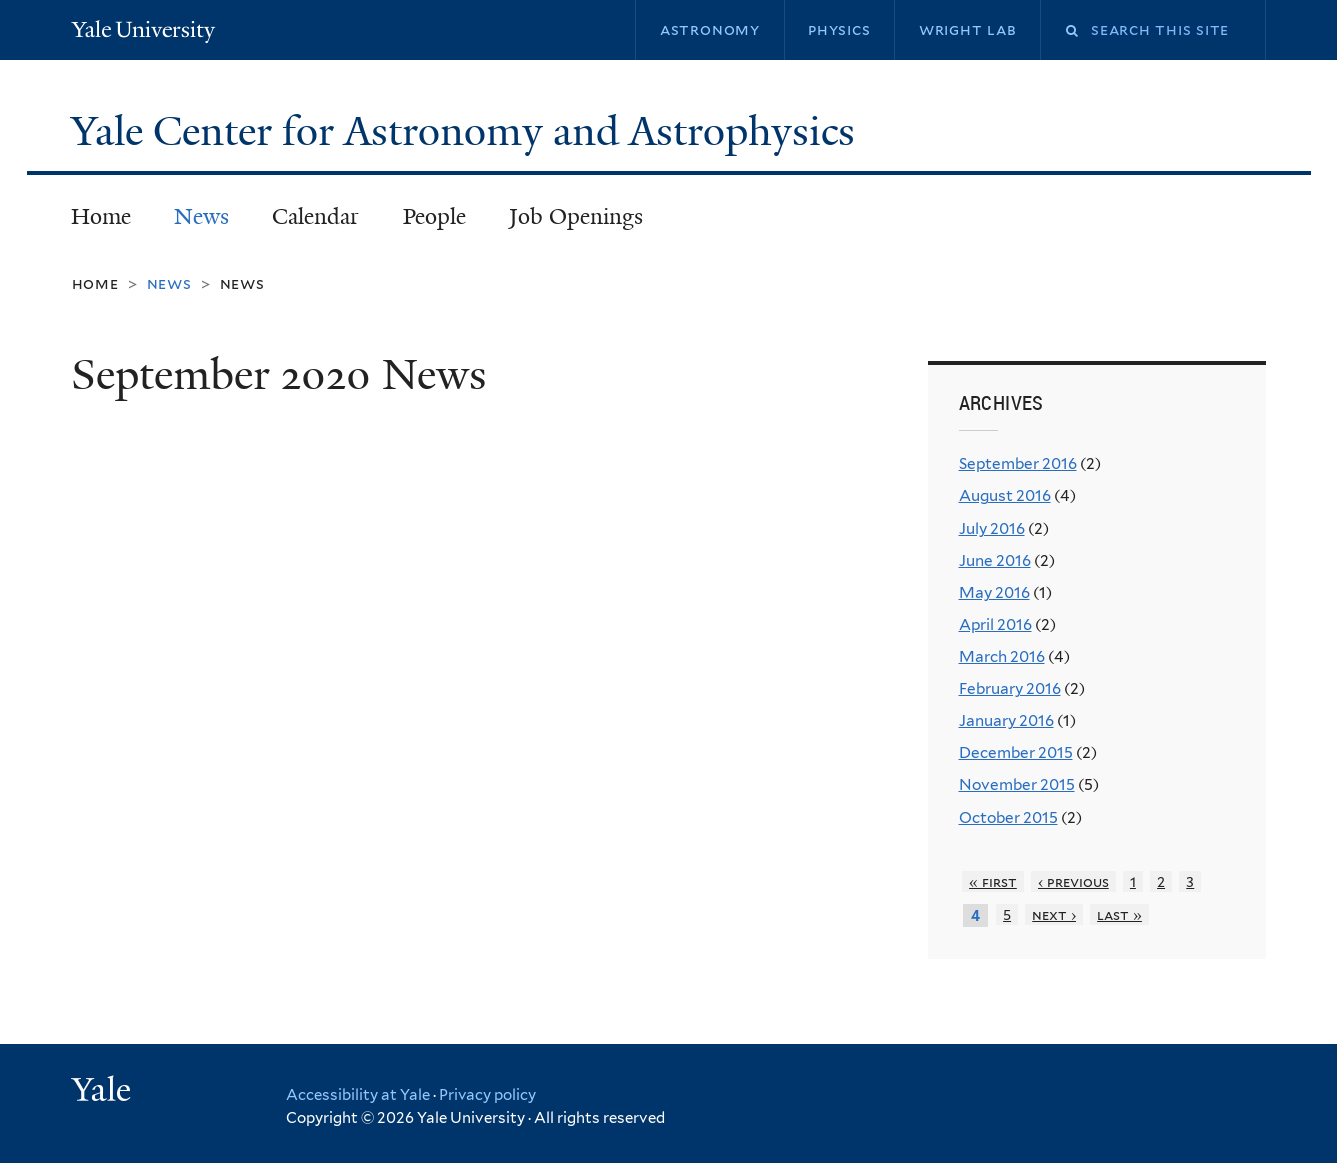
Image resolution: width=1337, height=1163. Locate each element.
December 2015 (1016, 752)
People (434, 216)
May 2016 (994, 592)
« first (993, 881)
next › (1054, 914)
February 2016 (1010, 688)
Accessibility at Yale (358, 1095)
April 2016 (995, 624)
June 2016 (995, 560)
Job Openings (576, 216)
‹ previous (1073, 881)
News (201, 216)
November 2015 (1017, 784)
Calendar (315, 216)
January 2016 (1006, 720)
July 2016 (992, 528)
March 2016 (1002, 656)
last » (1119, 914)
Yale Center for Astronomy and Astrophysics (468, 131)
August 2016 (1005, 495)
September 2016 (1018, 463)
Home (101, 216)
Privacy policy (487, 1095)
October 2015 (1008, 817)
